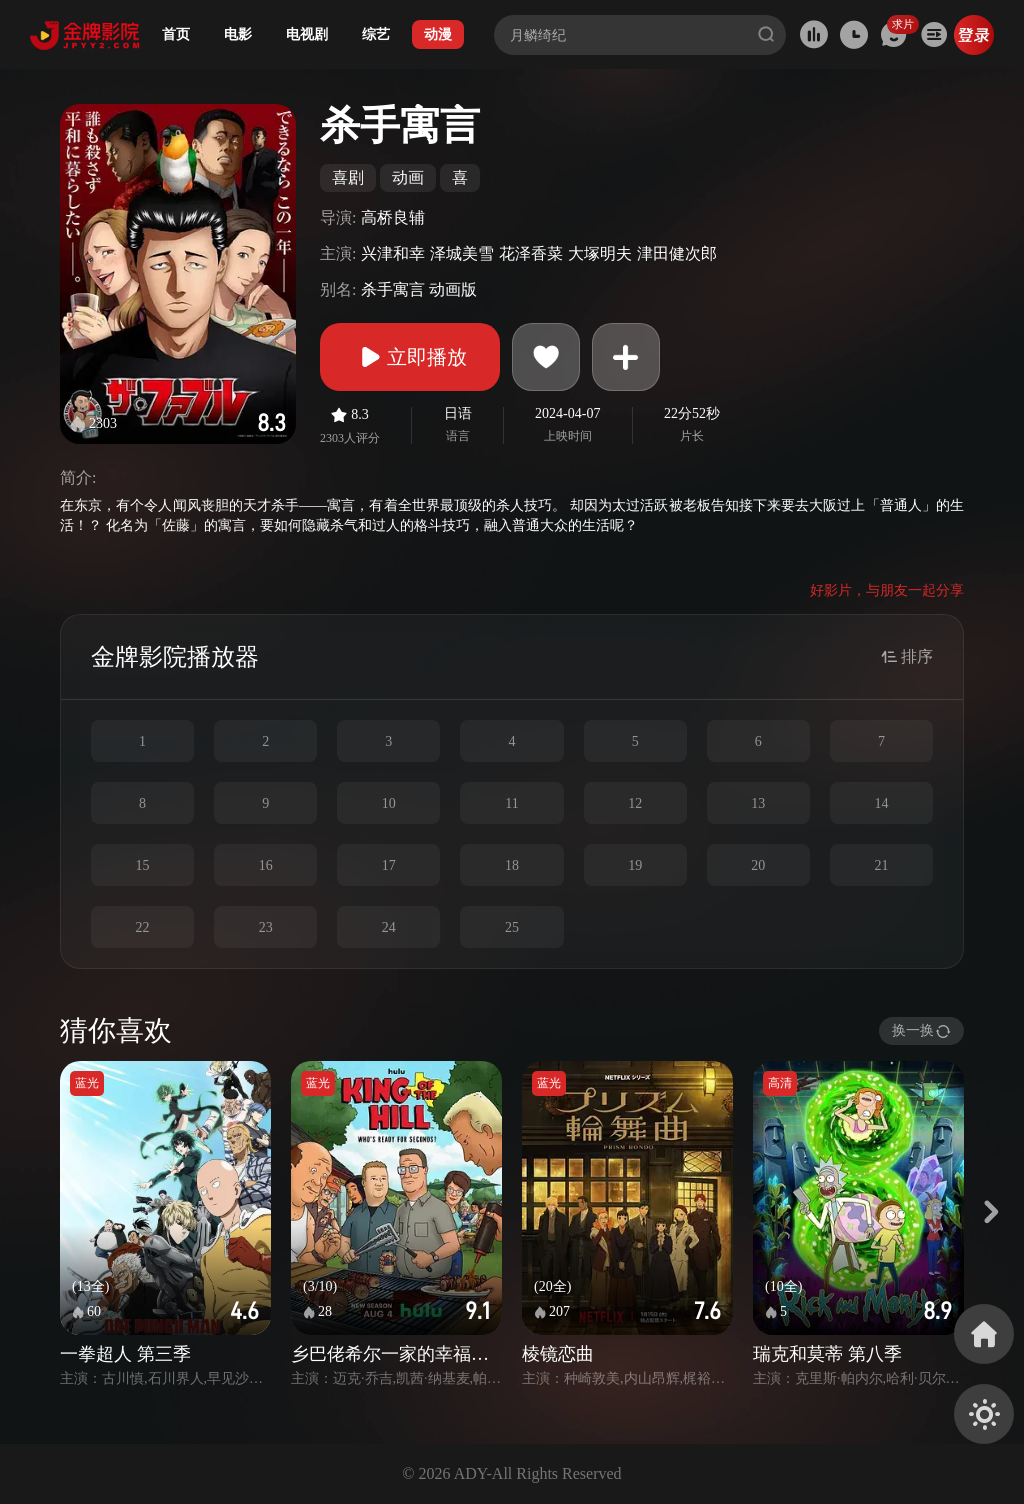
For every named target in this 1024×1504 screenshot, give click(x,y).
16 (266, 865)
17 (389, 865)
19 (635, 865)
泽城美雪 (462, 253)
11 (511, 803)
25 (512, 927)
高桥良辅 (393, 217)
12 (635, 803)
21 (881, 865)
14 (881, 803)
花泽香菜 (531, 253)
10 (389, 803)
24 (389, 927)
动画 (408, 177)
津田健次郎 (677, 253)
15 (143, 865)
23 (266, 927)
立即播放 (410, 357)
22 (143, 927)
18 (512, 865)
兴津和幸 (393, 253)
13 (758, 803)
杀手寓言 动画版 (419, 289)
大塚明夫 (600, 253)
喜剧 (348, 177)
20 (758, 865)
